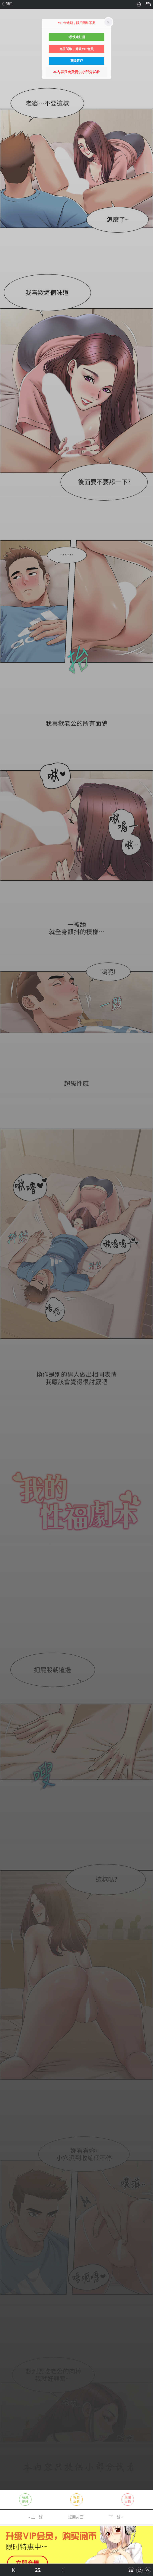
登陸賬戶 (76, 61)
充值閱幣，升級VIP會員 (76, 49)
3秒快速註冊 (76, 37)
